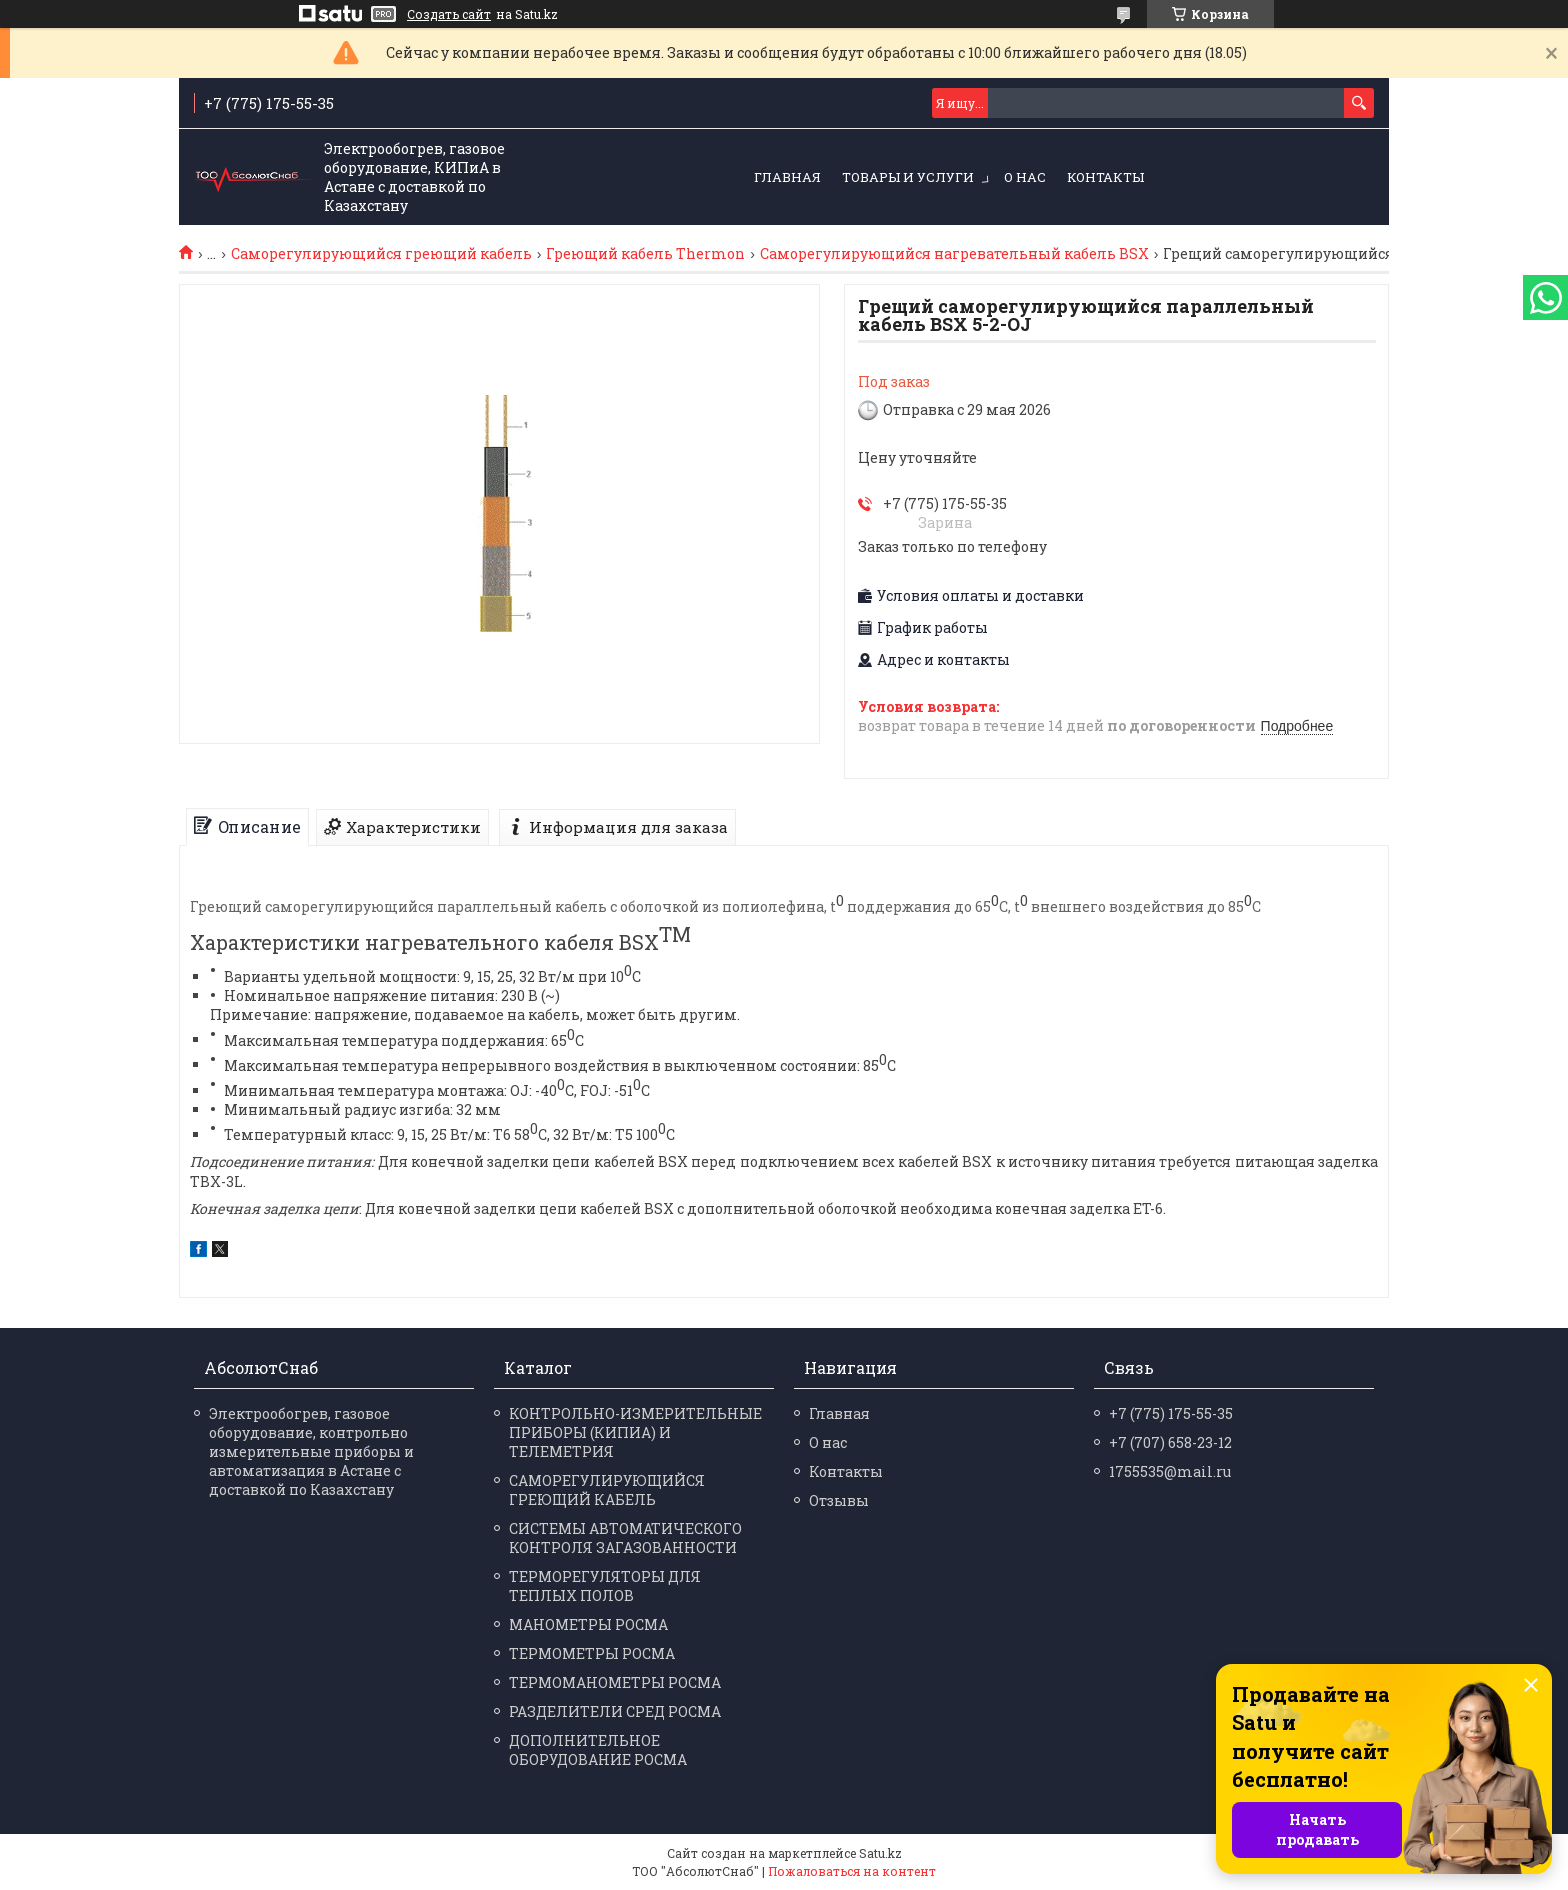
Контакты (1105, 177)
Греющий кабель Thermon (645, 254)
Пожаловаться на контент (852, 1871)
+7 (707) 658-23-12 (1170, 1442)
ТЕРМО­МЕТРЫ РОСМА (592, 1653)
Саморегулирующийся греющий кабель (381, 254)
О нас (1025, 177)
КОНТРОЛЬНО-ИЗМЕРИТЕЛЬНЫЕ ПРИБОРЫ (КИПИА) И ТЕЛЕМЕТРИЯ (635, 1432)
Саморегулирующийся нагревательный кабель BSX (954, 254)
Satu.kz (880, 1853)
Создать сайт (449, 14)
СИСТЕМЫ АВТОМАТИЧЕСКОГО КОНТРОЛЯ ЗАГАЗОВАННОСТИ (625, 1538)
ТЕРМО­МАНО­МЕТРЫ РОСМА (615, 1682)
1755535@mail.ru (1170, 1471)
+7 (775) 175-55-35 (1171, 1413)
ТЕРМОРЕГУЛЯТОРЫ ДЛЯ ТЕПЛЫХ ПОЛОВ (605, 1586)
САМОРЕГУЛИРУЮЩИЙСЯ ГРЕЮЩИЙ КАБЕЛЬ (607, 1490)
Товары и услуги (908, 177)
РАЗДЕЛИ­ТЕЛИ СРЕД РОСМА (615, 1711)
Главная (787, 177)
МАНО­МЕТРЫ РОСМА (588, 1624)
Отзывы (839, 1500)
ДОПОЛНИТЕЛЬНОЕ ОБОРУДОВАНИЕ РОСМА (598, 1750)
